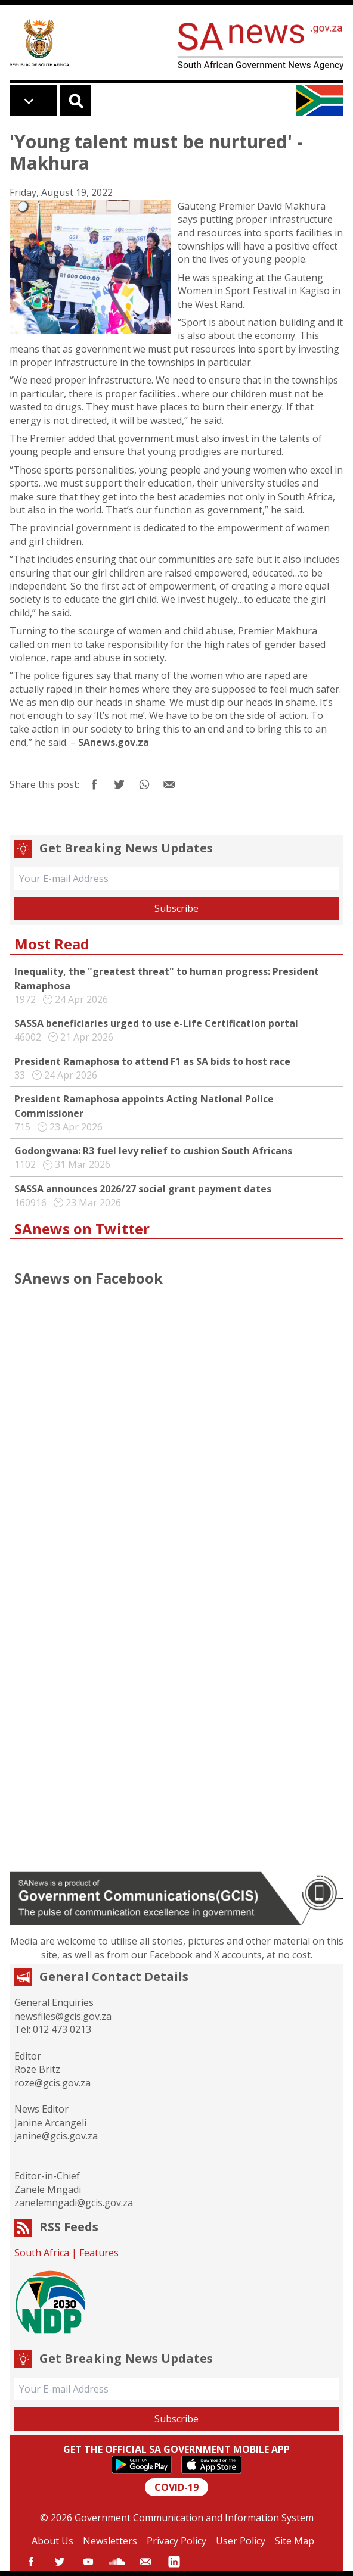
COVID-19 (176, 2487)
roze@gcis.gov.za (52, 2082)
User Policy (240, 2540)
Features (99, 2252)
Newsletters (110, 2540)
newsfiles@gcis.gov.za (63, 2016)
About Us (52, 2540)
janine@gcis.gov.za (56, 2135)
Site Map (294, 2540)
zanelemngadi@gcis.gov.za (73, 2202)
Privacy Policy (176, 2540)
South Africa (41, 2252)
